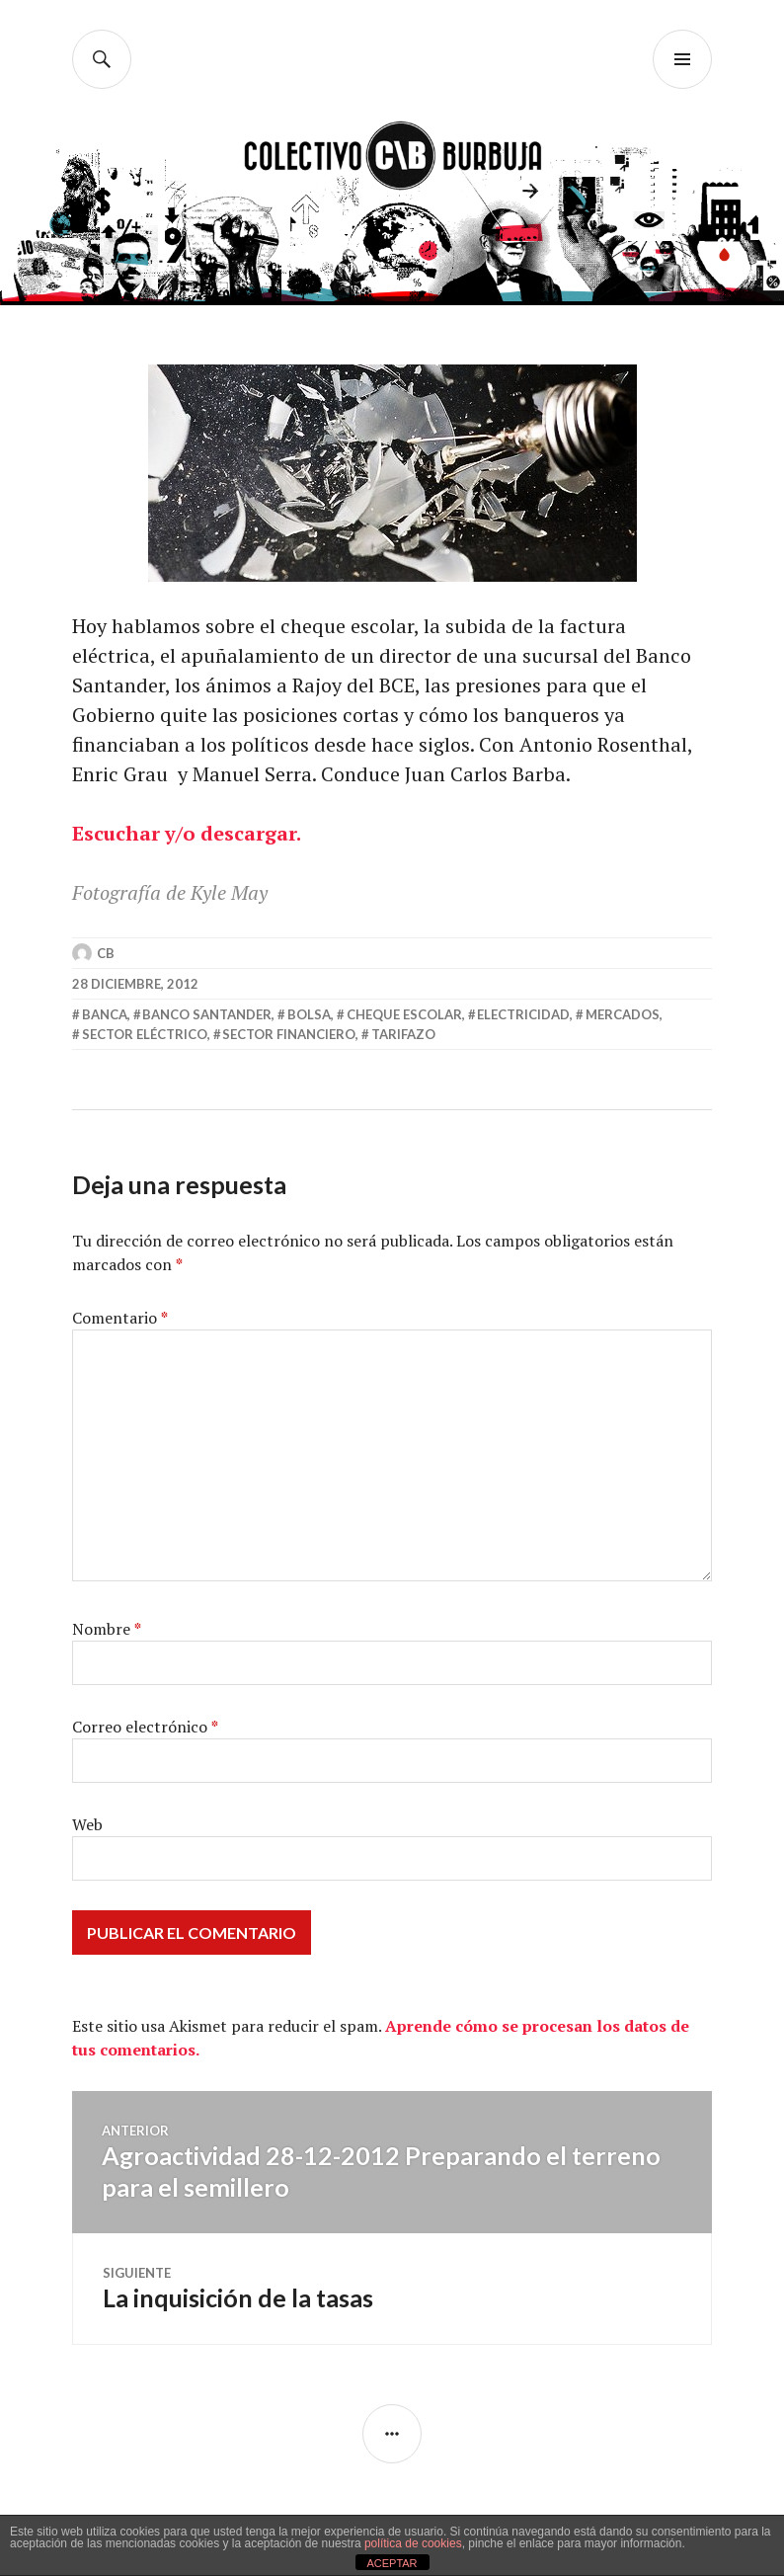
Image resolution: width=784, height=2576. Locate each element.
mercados (623, 1014)
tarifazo (403, 1034)
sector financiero (288, 1034)
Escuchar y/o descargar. (186, 833)
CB (106, 953)
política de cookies (413, 2543)
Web (87, 1824)
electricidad (523, 1014)
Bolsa (309, 1014)
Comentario (120, 1317)
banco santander (207, 1014)
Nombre (106, 1629)
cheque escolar (404, 1014)
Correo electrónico (145, 1726)
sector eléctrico (144, 1034)
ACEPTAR (391, 2563)
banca (104, 1014)
